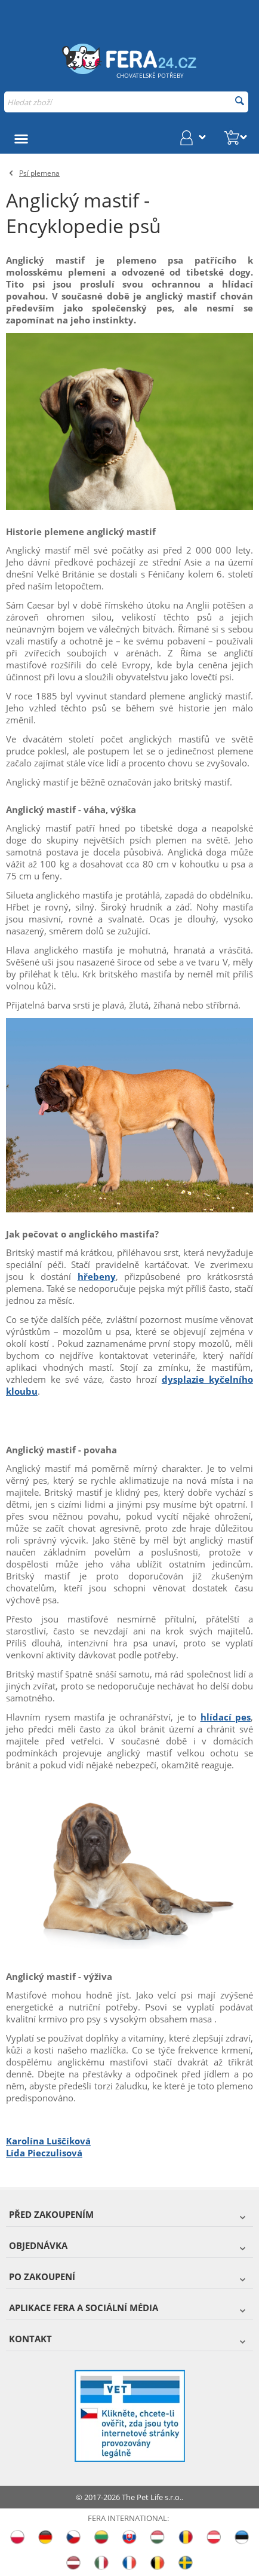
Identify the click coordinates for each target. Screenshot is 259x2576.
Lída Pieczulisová (44, 2153)
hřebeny (97, 1276)
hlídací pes (226, 1717)
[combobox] (126, 101)
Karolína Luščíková (48, 2141)
